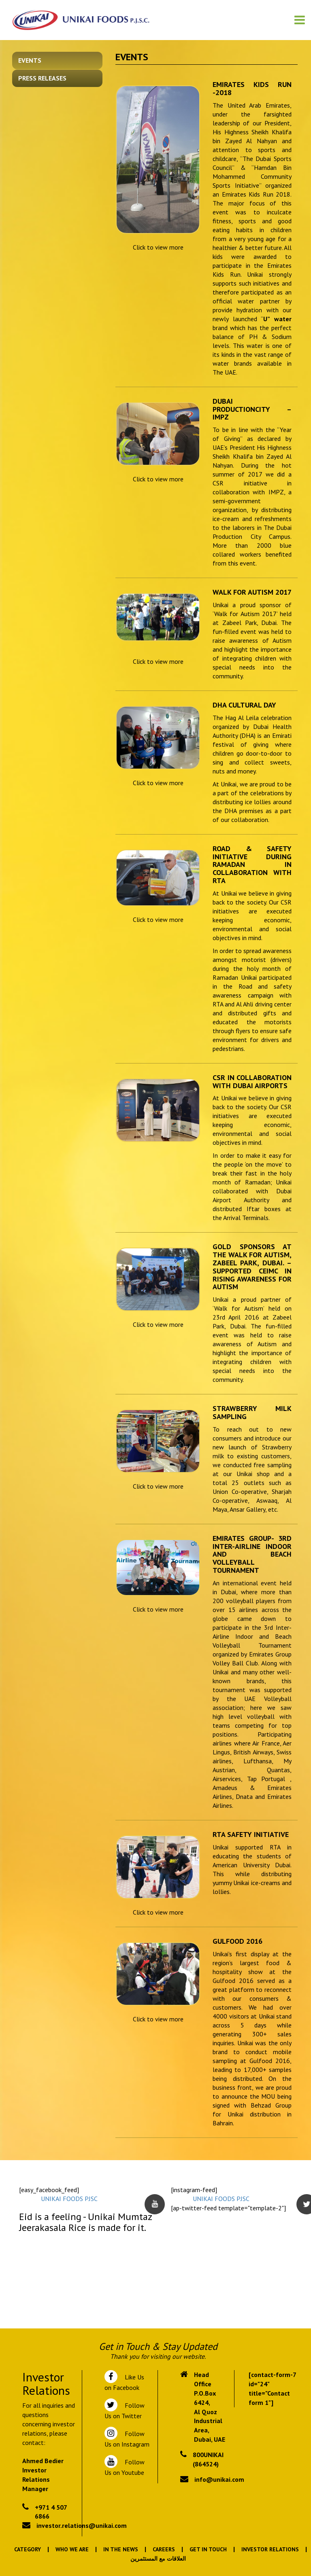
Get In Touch (208, 2549)
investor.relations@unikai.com (81, 2525)
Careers (164, 2549)
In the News (120, 2549)
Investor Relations (270, 2549)
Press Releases (42, 78)
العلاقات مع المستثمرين (158, 2558)
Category (27, 2549)
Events (29, 60)
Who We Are (72, 2549)
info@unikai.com (219, 2479)
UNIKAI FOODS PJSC (69, 2199)
